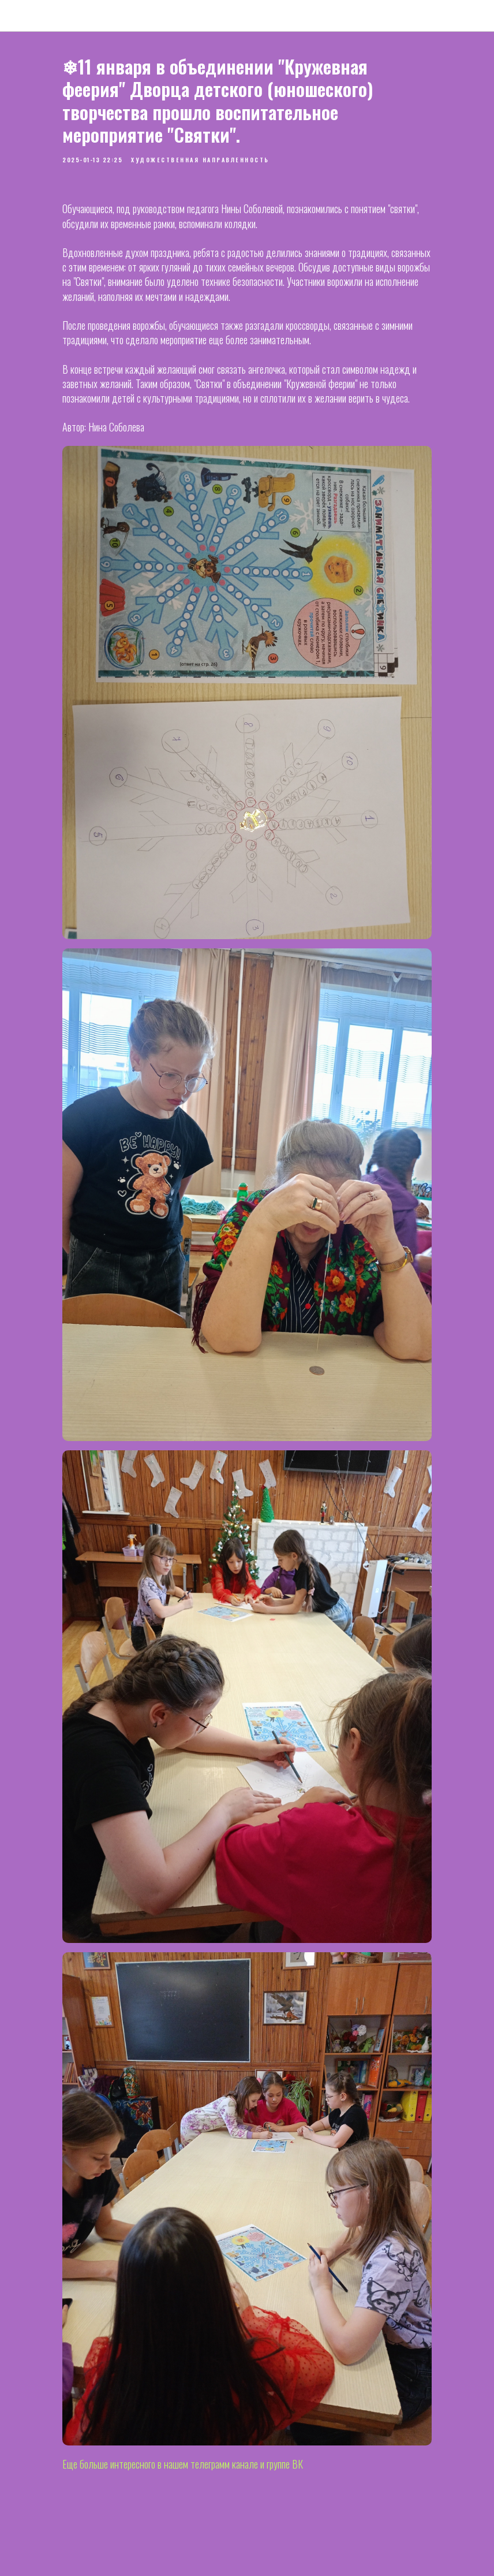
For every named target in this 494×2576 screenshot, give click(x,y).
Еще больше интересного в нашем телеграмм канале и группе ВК (182, 2463)
